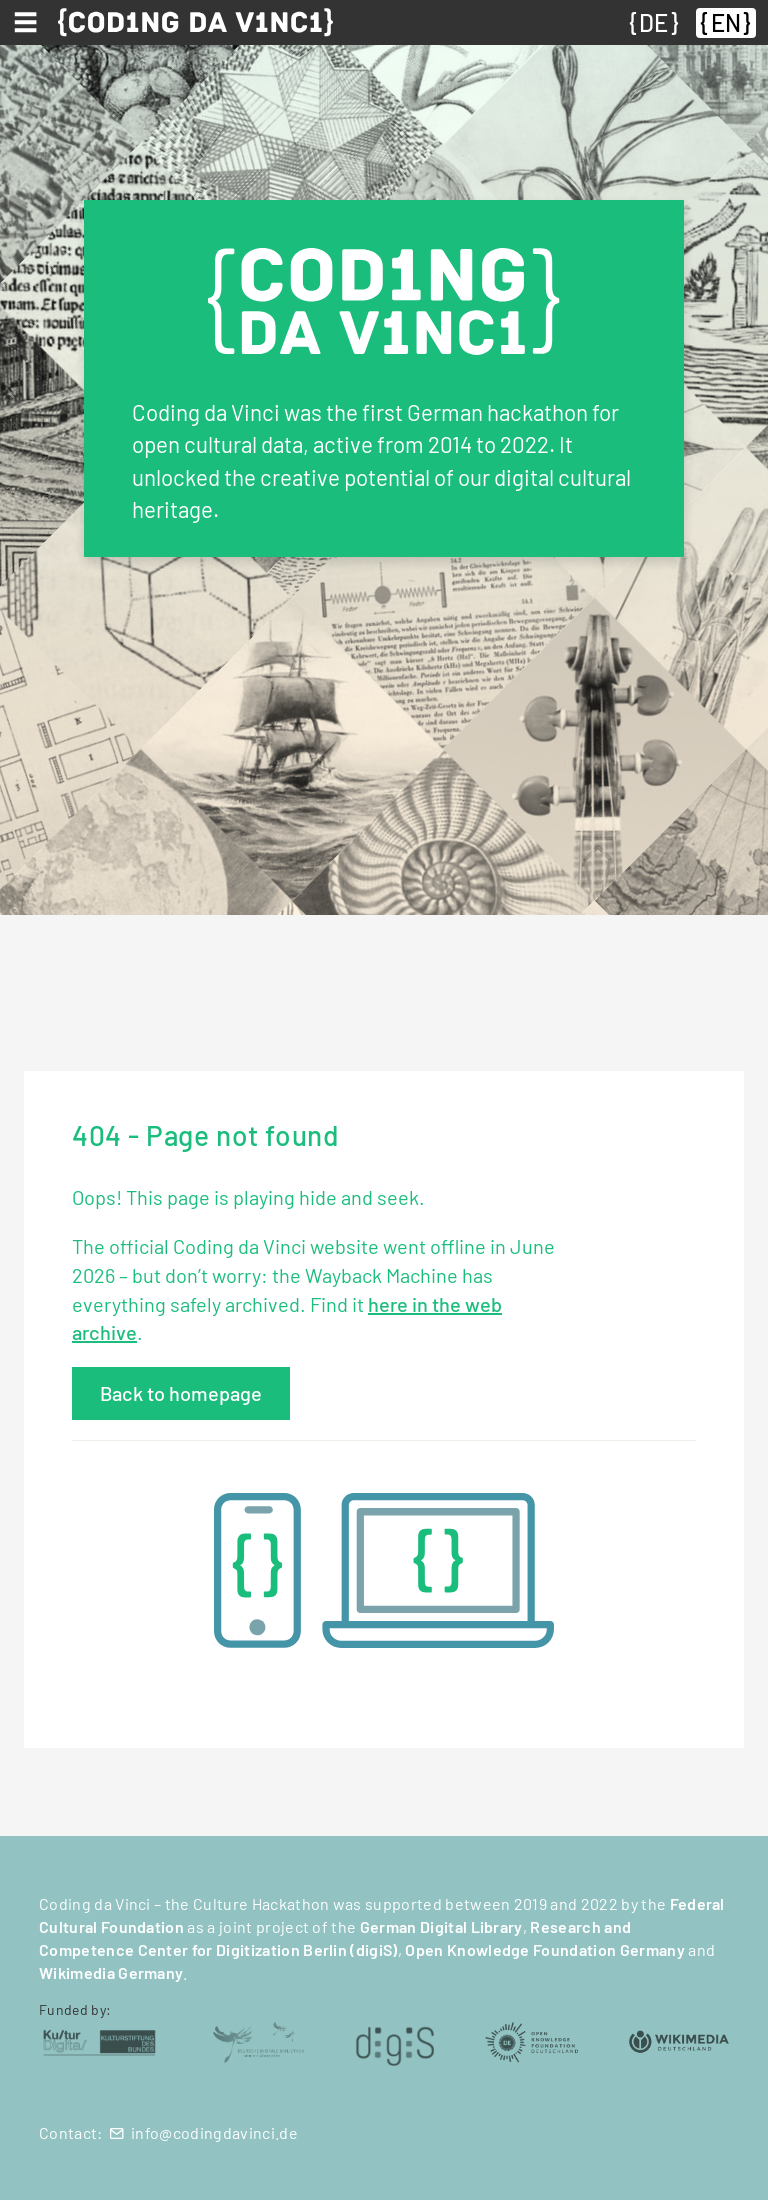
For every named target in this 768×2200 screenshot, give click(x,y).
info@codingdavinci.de (214, 2132)
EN (726, 22)
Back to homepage (181, 1393)
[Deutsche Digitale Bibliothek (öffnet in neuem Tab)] (258, 2040)
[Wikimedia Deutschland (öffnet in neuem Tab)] (679, 2040)
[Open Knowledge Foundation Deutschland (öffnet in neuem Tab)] (531, 2040)
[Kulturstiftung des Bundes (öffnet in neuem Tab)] (99, 2040)
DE (653, 22)
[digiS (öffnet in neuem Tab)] (395, 2040)
